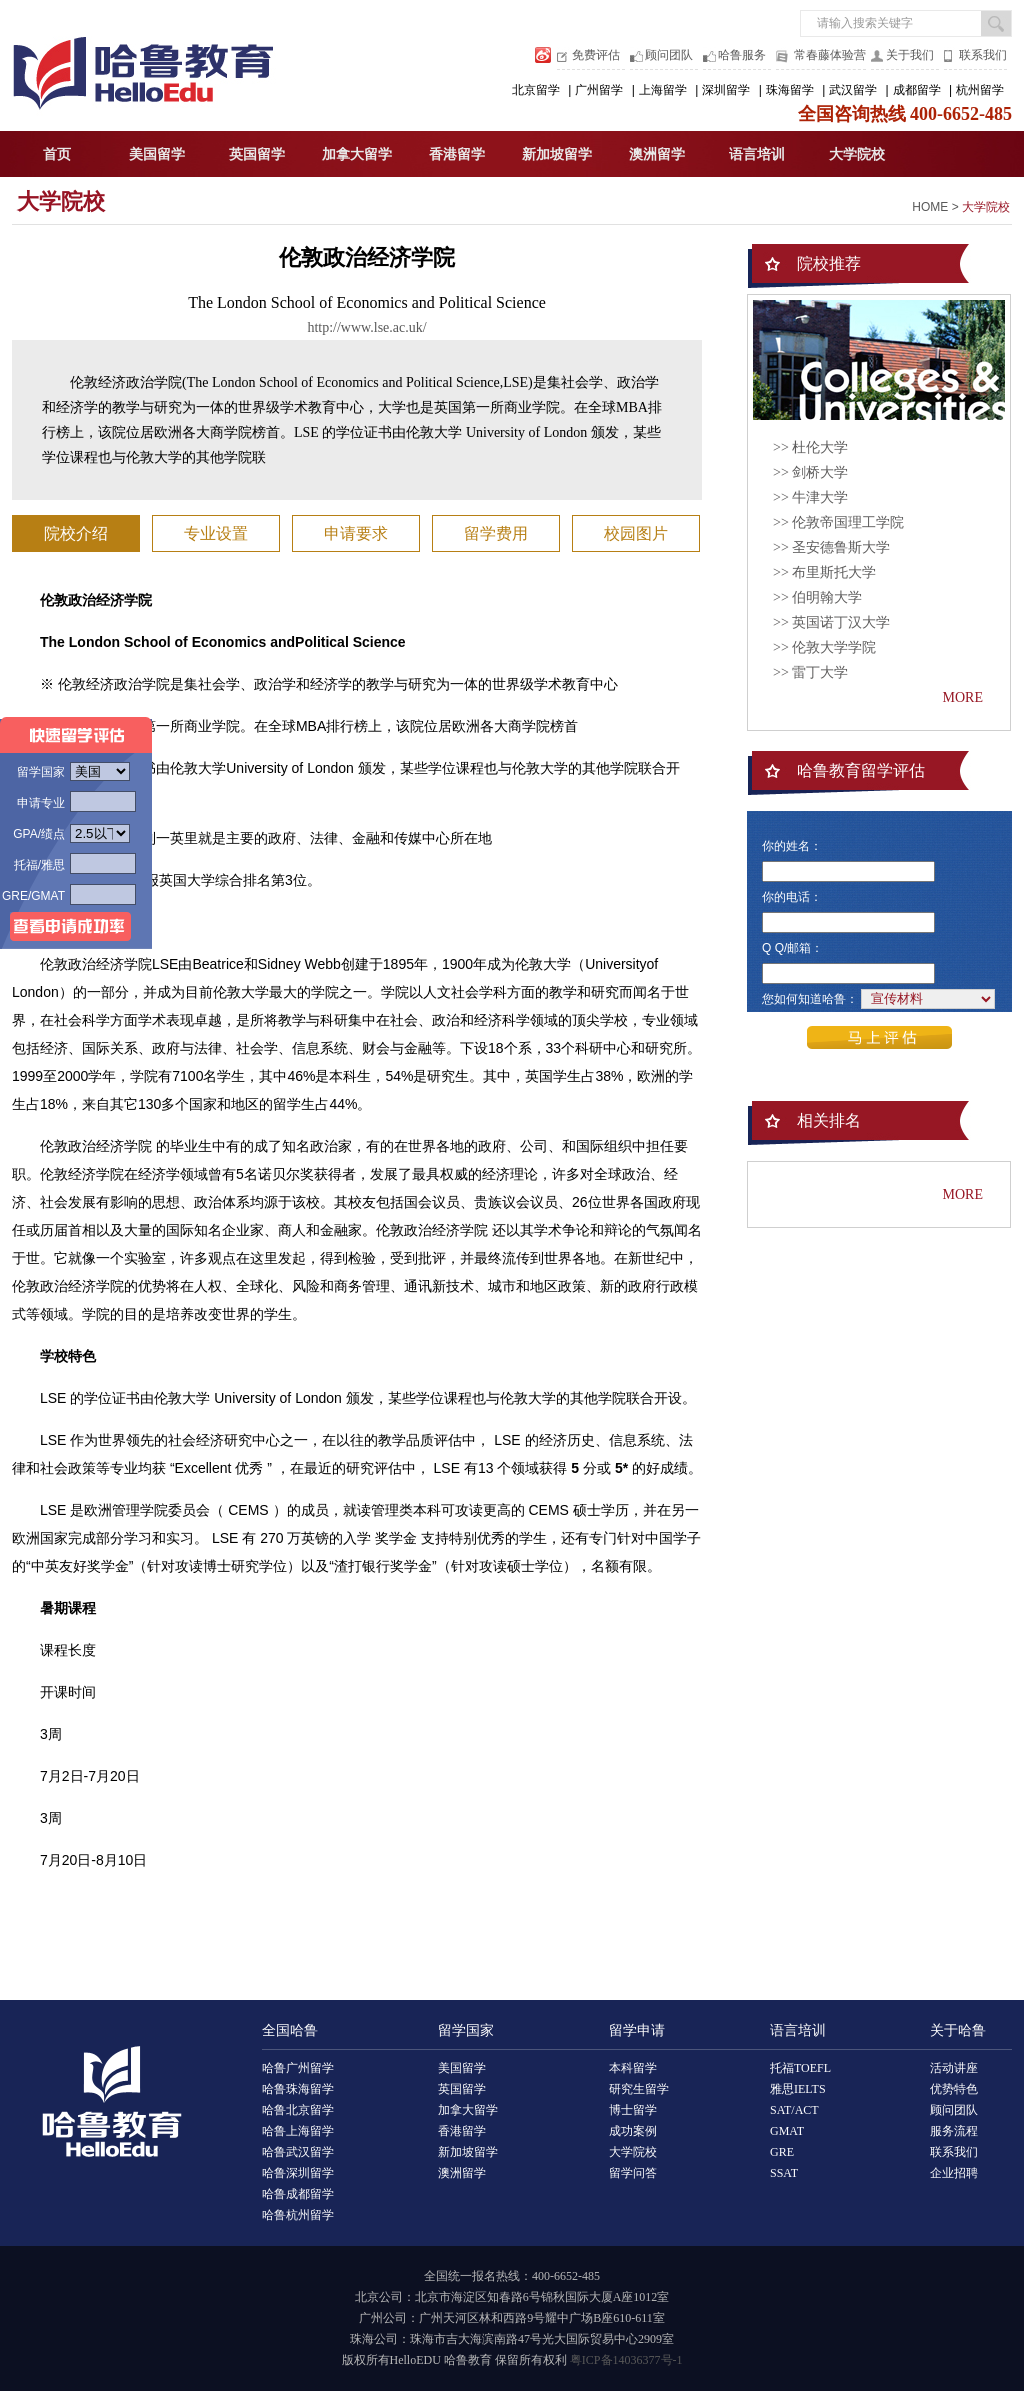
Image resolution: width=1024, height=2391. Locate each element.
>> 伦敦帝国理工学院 (838, 522)
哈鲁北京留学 (298, 2110)
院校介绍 (76, 533)
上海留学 (663, 90)
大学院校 (857, 154)
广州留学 (599, 90)
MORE (963, 697)
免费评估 (596, 55)
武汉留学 (853, 90)
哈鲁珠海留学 (298, 2089)
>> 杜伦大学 (810, 447)
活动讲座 (954, 2068)
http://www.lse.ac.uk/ (366, 327)
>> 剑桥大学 (810, 472)
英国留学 (257, 154)
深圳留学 (726, 90)
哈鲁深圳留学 (298, 2173)
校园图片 (636, 533)
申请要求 (356, 533)
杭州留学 (980, 90)
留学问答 (633, 2173)
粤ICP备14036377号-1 (626, 2360)
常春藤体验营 (830, 55)
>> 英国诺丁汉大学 (831, 622)
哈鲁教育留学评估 (861, 770)
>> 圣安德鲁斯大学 (831, 547)
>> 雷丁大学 (810, 672)
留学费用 (496, 533)
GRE (782, 2152)
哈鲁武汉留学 (298, 2152)
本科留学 (633, 2068)
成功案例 (633, 2131)
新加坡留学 (557, 154)
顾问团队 (669, 55)
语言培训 (757, 154)
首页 (57, 154)
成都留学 (917, 90)
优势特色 (954, 2089)
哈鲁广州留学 (298, 2068)
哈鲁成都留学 (298, 2194)
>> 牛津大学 (810, 497)
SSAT (784, 2173)
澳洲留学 (657, 154)
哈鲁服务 (742, 55)
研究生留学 (639, 2089)
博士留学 (633, 2110)
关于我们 (910, 55)
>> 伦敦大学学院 (824, 647)
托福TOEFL (800, 2068)
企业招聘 (954, 2173)
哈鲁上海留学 (298, 2131)
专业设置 (216, 533)
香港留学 (457, 154)
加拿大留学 (357, 154)
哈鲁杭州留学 (298, 2215)
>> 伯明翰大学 (817, 597)
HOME (930, 207)
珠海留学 (790, 90)
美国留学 (157, 154)
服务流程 (954, 2131)
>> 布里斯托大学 (824, 572)
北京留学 (536, 90)
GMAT (787, 2131)
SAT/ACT (794, 2110)
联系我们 (983, 55)
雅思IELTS (798, 2089)
